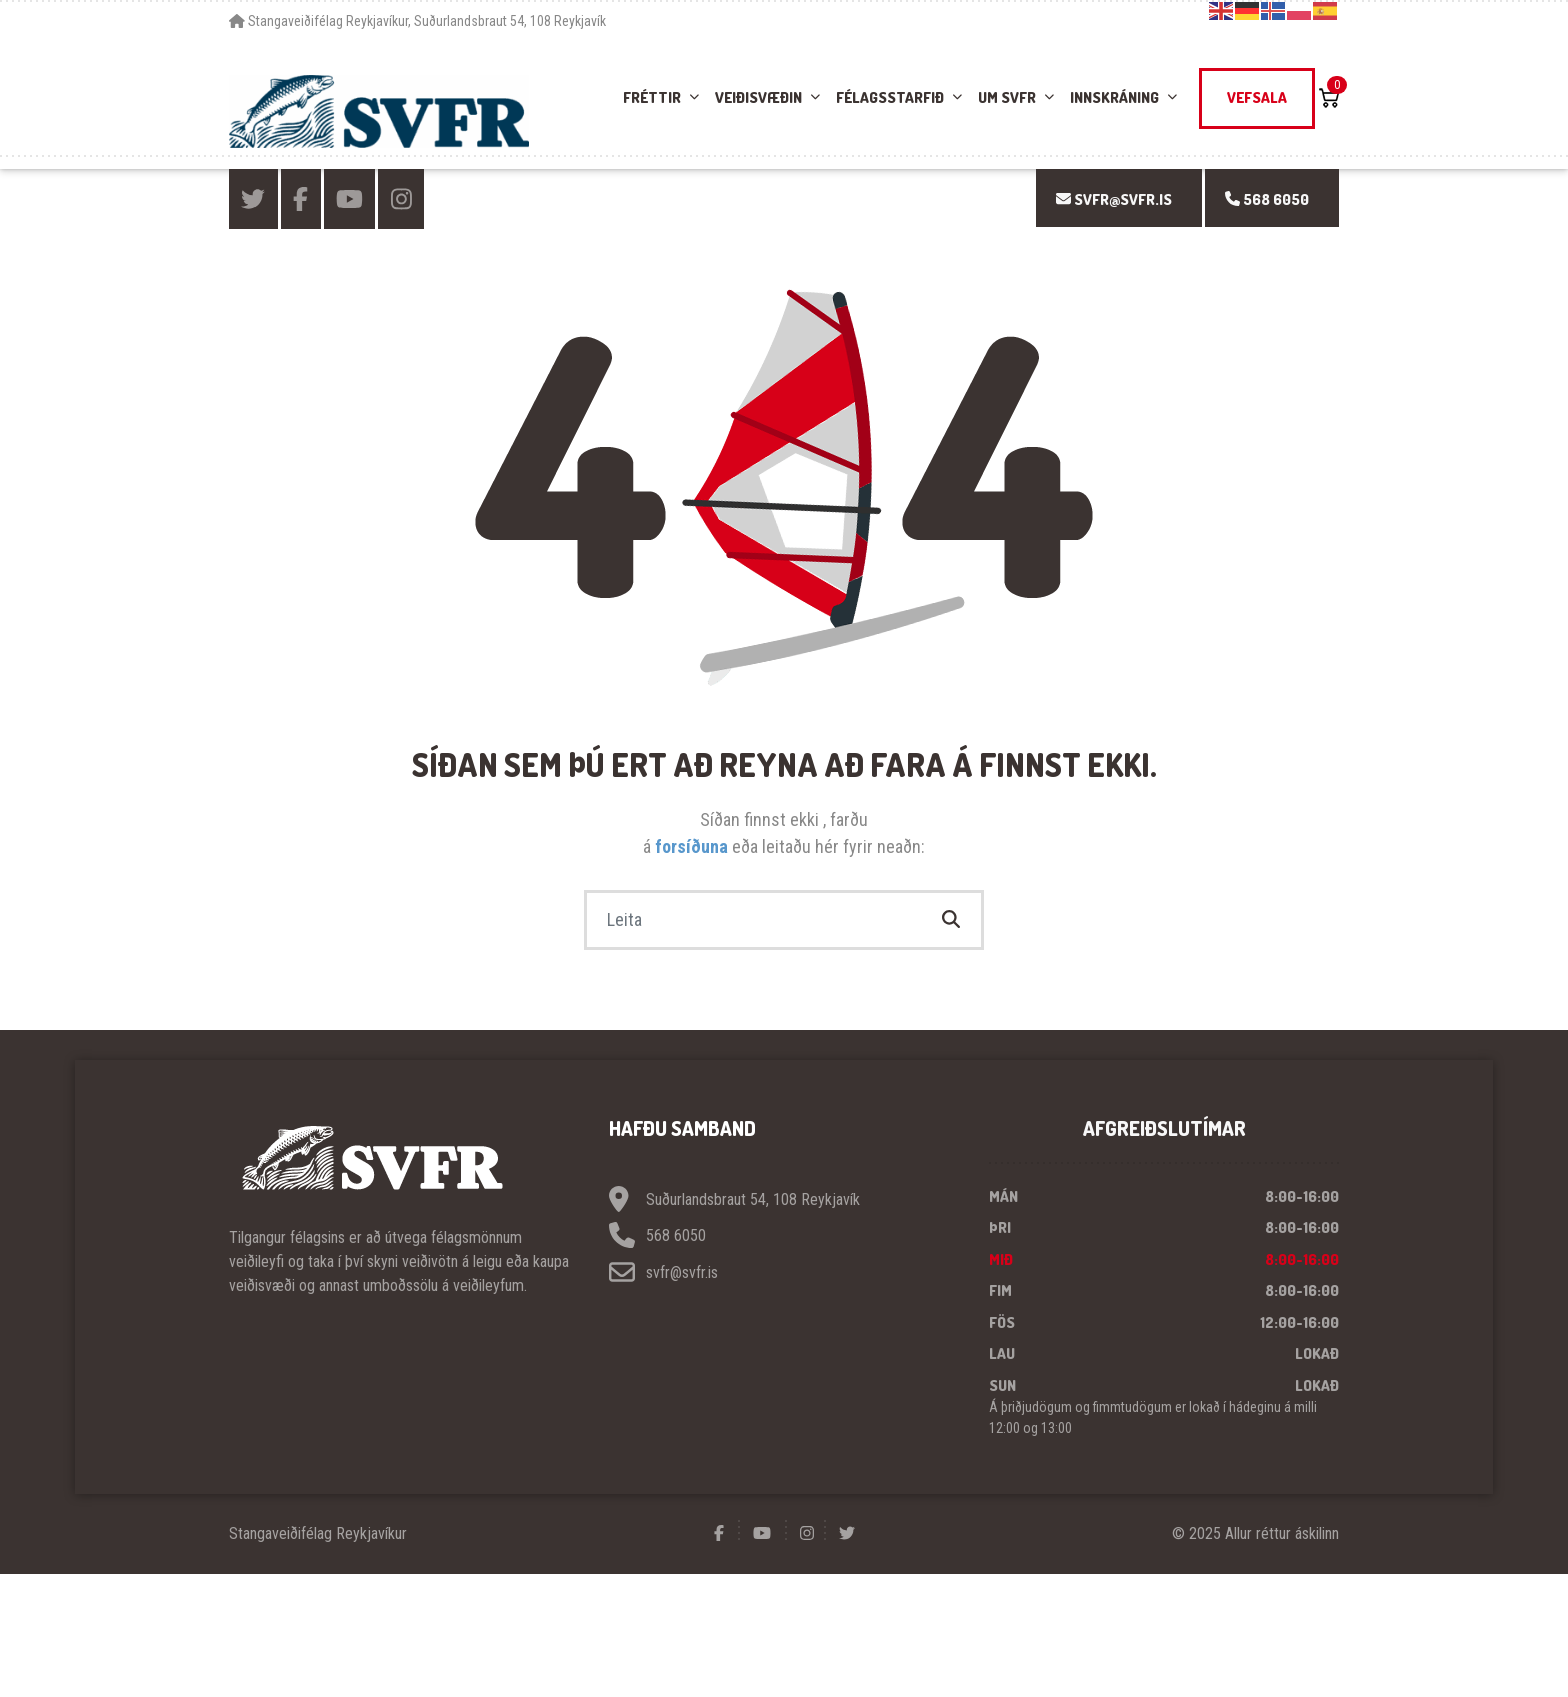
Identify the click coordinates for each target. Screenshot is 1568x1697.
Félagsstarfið (890, 97)
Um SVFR (1007, 97)
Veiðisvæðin (758, 97)
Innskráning (1114, 97)
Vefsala (1257, 97)
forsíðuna (693, 846)
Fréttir (652, 97)
